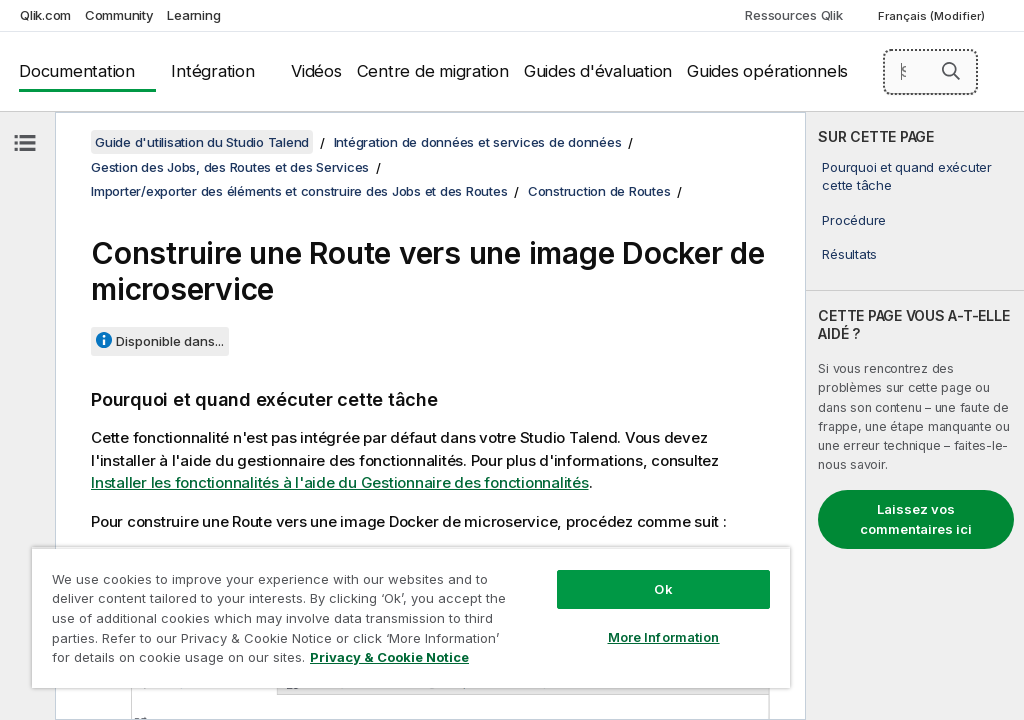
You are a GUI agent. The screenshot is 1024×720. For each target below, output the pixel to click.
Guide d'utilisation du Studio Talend (202, 142)
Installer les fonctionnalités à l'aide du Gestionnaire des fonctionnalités (340, 482)
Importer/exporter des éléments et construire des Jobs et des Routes (299, 191)
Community (119, 15)
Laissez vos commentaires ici (916, 519)
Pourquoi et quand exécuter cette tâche (907, 176)
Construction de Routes (599, 191)
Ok (663, 589)
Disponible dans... (170, 341)
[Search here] (931, 72)
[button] (951, 71)
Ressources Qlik (793, 15)
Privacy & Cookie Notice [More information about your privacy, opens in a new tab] (389, 657)
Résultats (849, 254)
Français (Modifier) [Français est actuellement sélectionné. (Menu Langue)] (933, 16)
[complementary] (915, 416)
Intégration (212, 71)
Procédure (854, 220)
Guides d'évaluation (598, 71)
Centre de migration (433, 71)
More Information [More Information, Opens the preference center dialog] (664, 637)
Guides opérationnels (767, 71)
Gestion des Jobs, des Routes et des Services (230, 167)
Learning (193, 15)
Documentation (77, 71)
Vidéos (316, 71)
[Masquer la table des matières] (25, 143)
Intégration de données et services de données (478, 142)
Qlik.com (45, 15)
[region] (411, 617)
